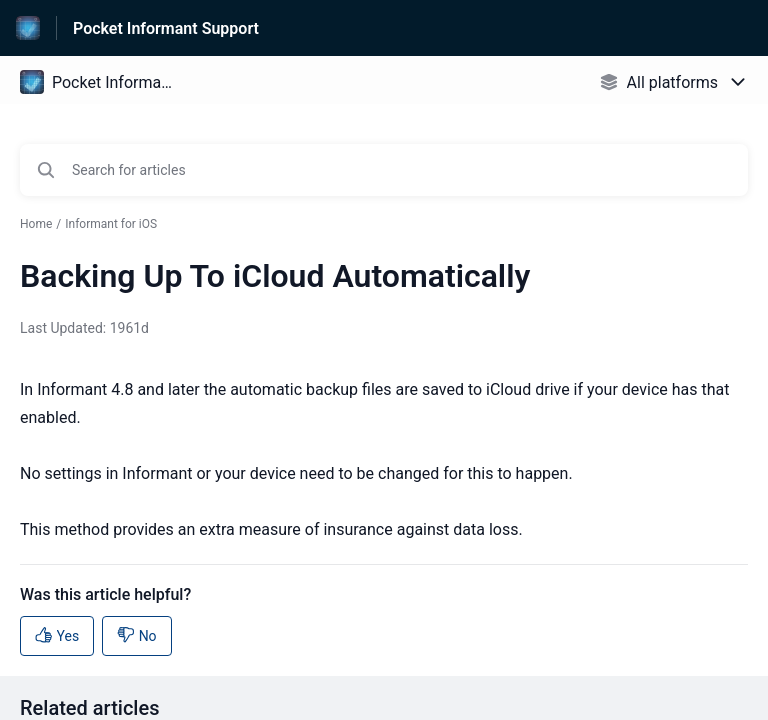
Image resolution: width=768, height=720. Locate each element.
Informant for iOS (111, 224)
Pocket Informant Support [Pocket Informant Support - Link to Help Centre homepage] (166, 28)
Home (36, 224)
